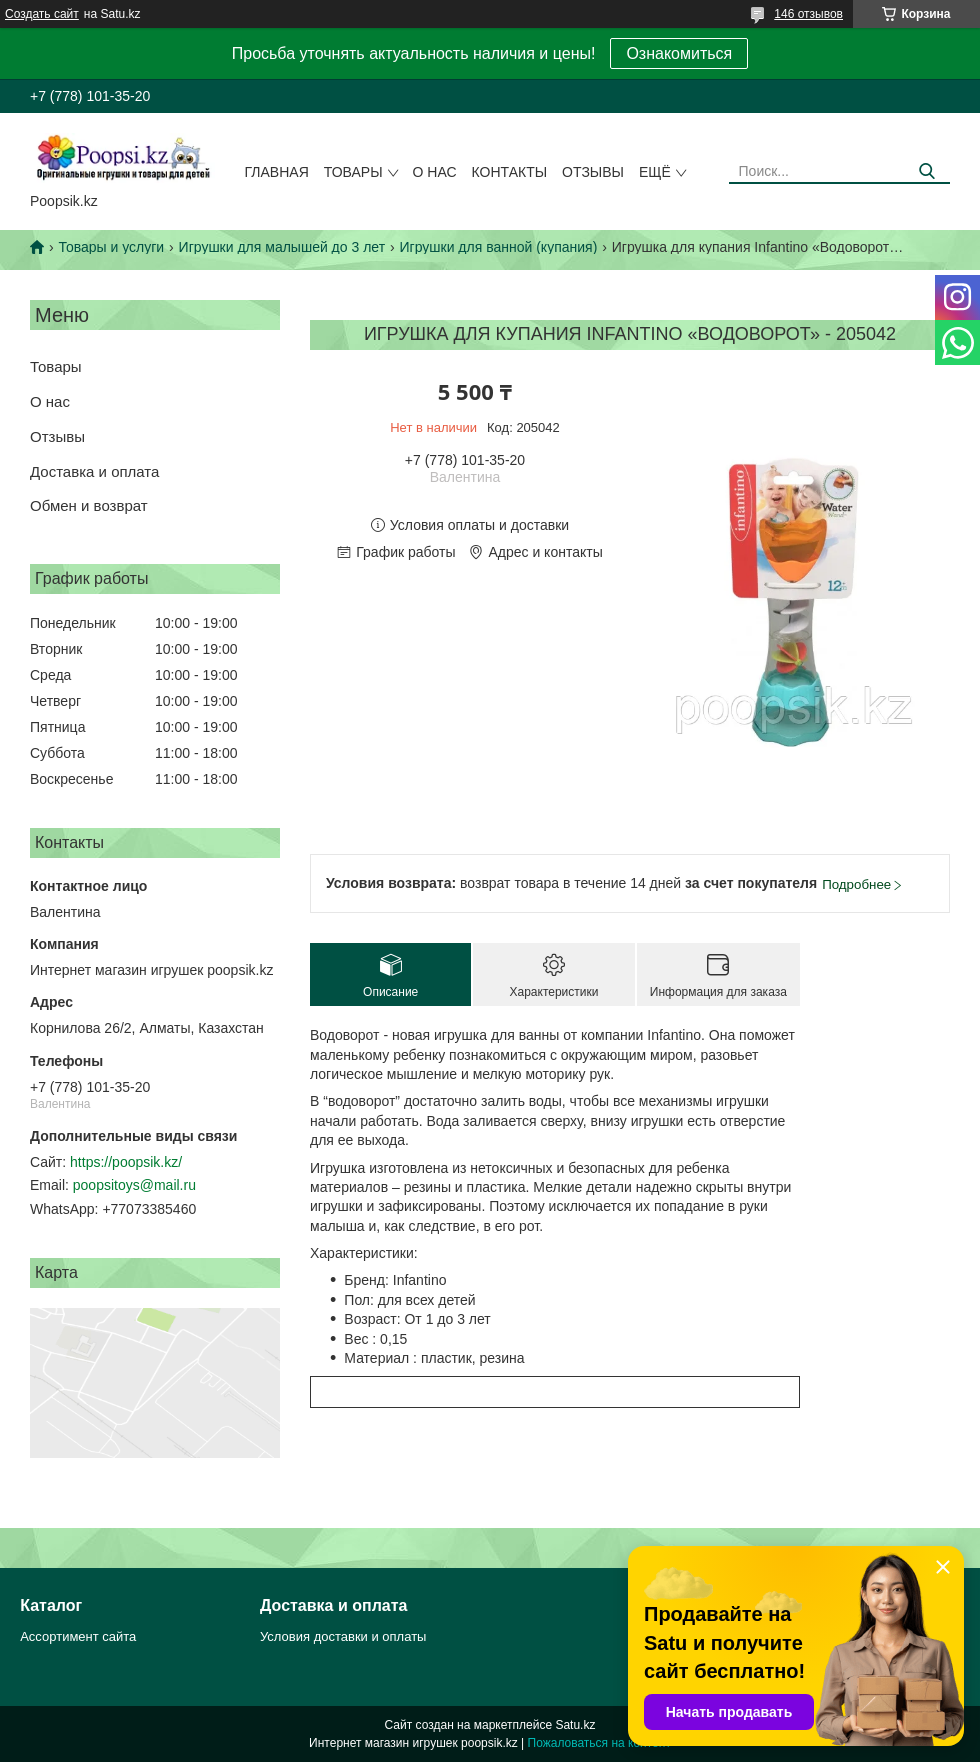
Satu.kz (575, 1725)
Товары (353, 172)
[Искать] (927, 171)
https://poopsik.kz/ (126, 1162)
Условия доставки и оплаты (343, 1636)
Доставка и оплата (94, 471)
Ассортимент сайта (78, 1636)
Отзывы (593, 172)
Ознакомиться (679, 53)
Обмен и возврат (89, 505)
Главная (277, 172)
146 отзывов (808, 14)
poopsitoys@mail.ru (134, 1185)
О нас (435, 172)
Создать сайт (42, 14)
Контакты (510, 172)
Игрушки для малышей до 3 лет (282, 247)
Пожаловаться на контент (599, 1743)
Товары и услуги (111, 247)
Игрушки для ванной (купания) (498, 247)
